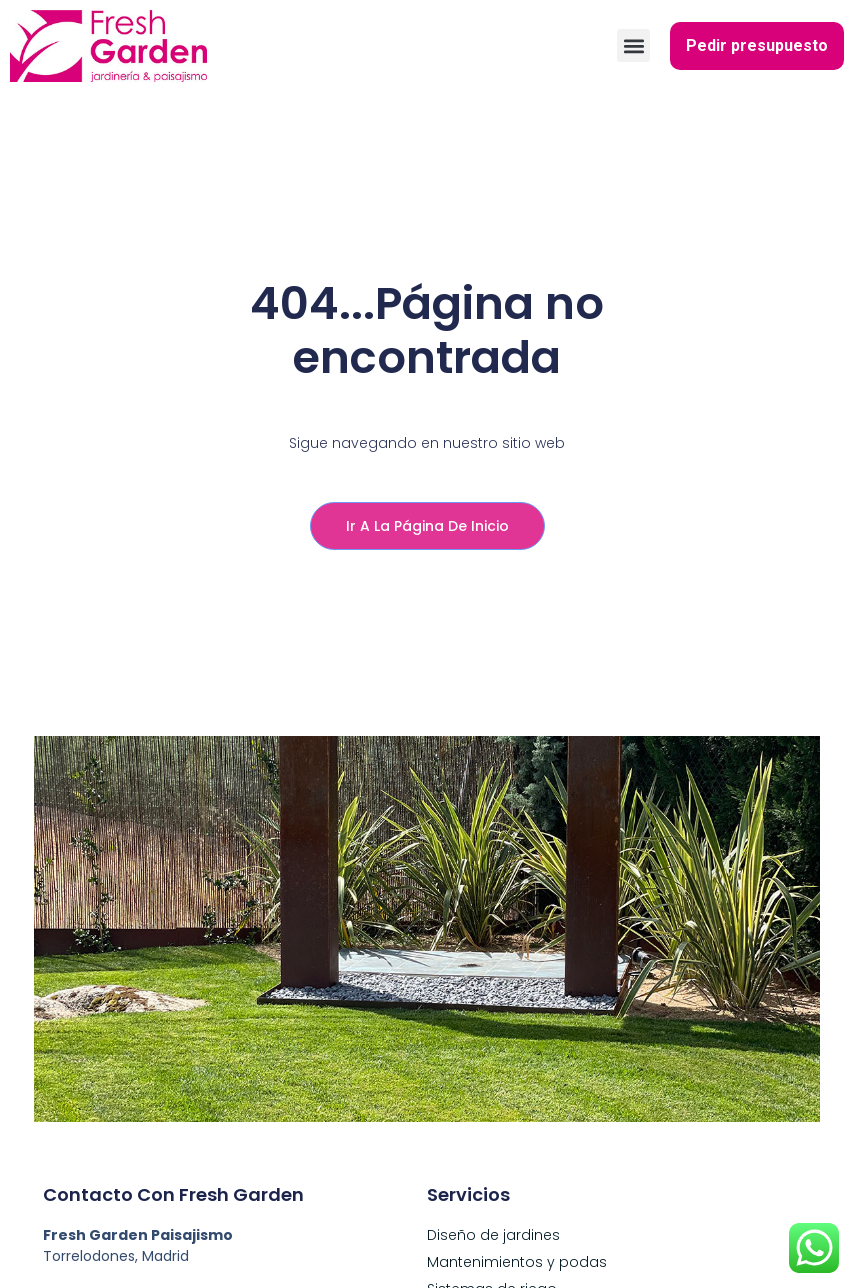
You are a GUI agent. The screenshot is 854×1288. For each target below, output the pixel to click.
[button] (633, 45)
